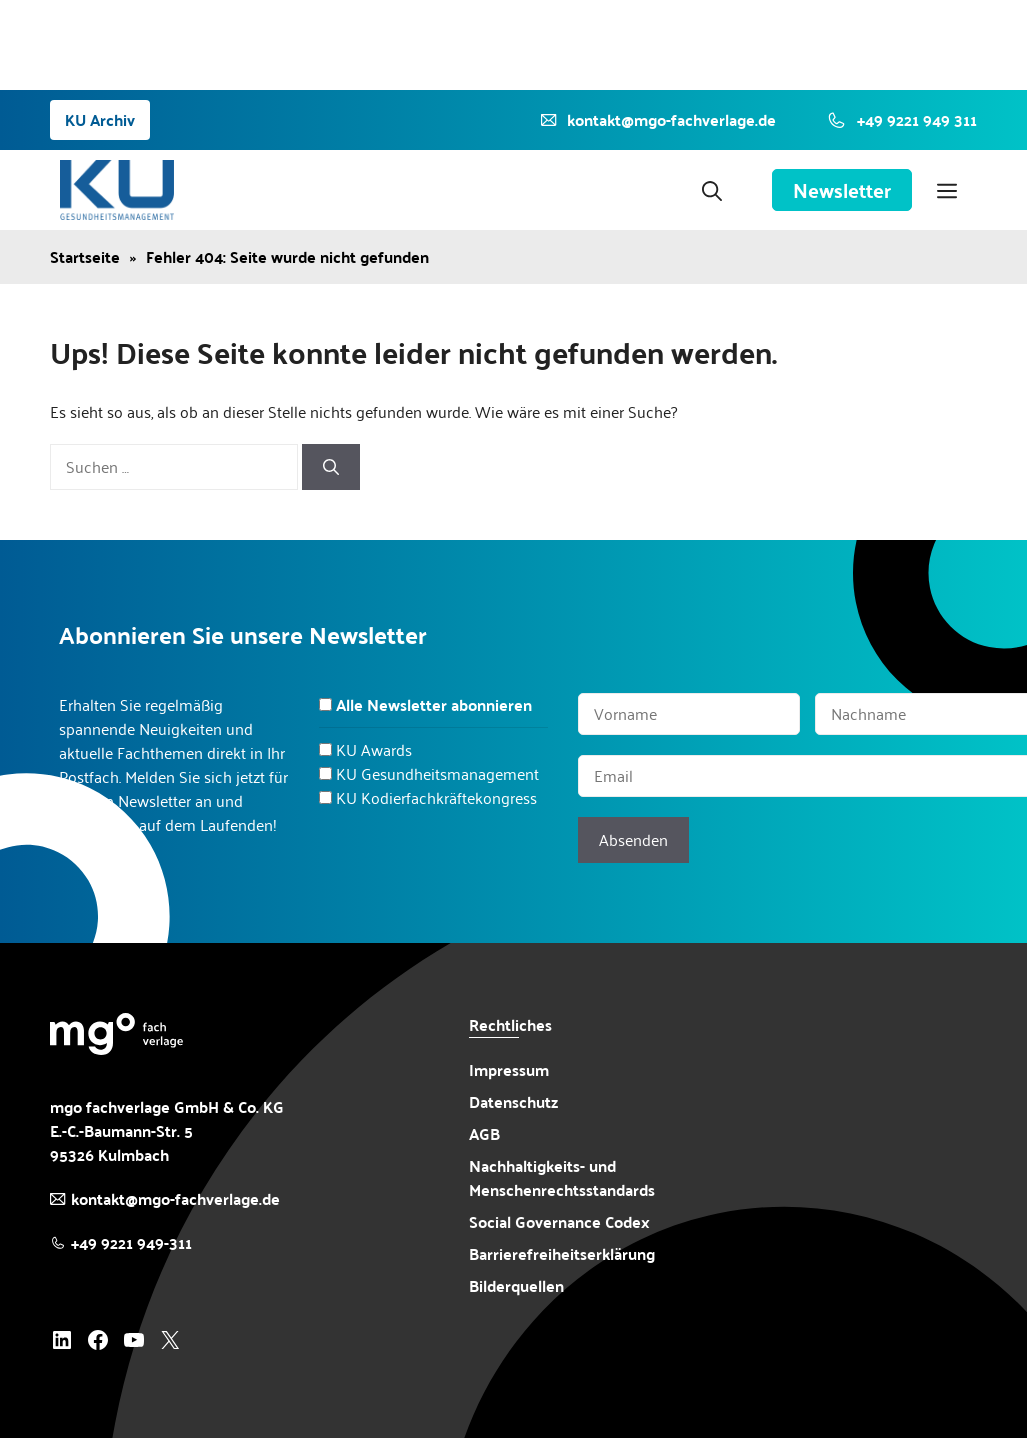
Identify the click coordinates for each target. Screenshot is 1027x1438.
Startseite (85, 257)
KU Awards (374, 749)
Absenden (633, 839)
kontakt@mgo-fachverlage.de (175, 1198)
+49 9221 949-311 (131, 1242)
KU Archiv (100, 119)
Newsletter (842, 190)
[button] (712, 190)
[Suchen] (331, 467)
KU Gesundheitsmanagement (437, 773)
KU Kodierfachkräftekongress (436, 797)
